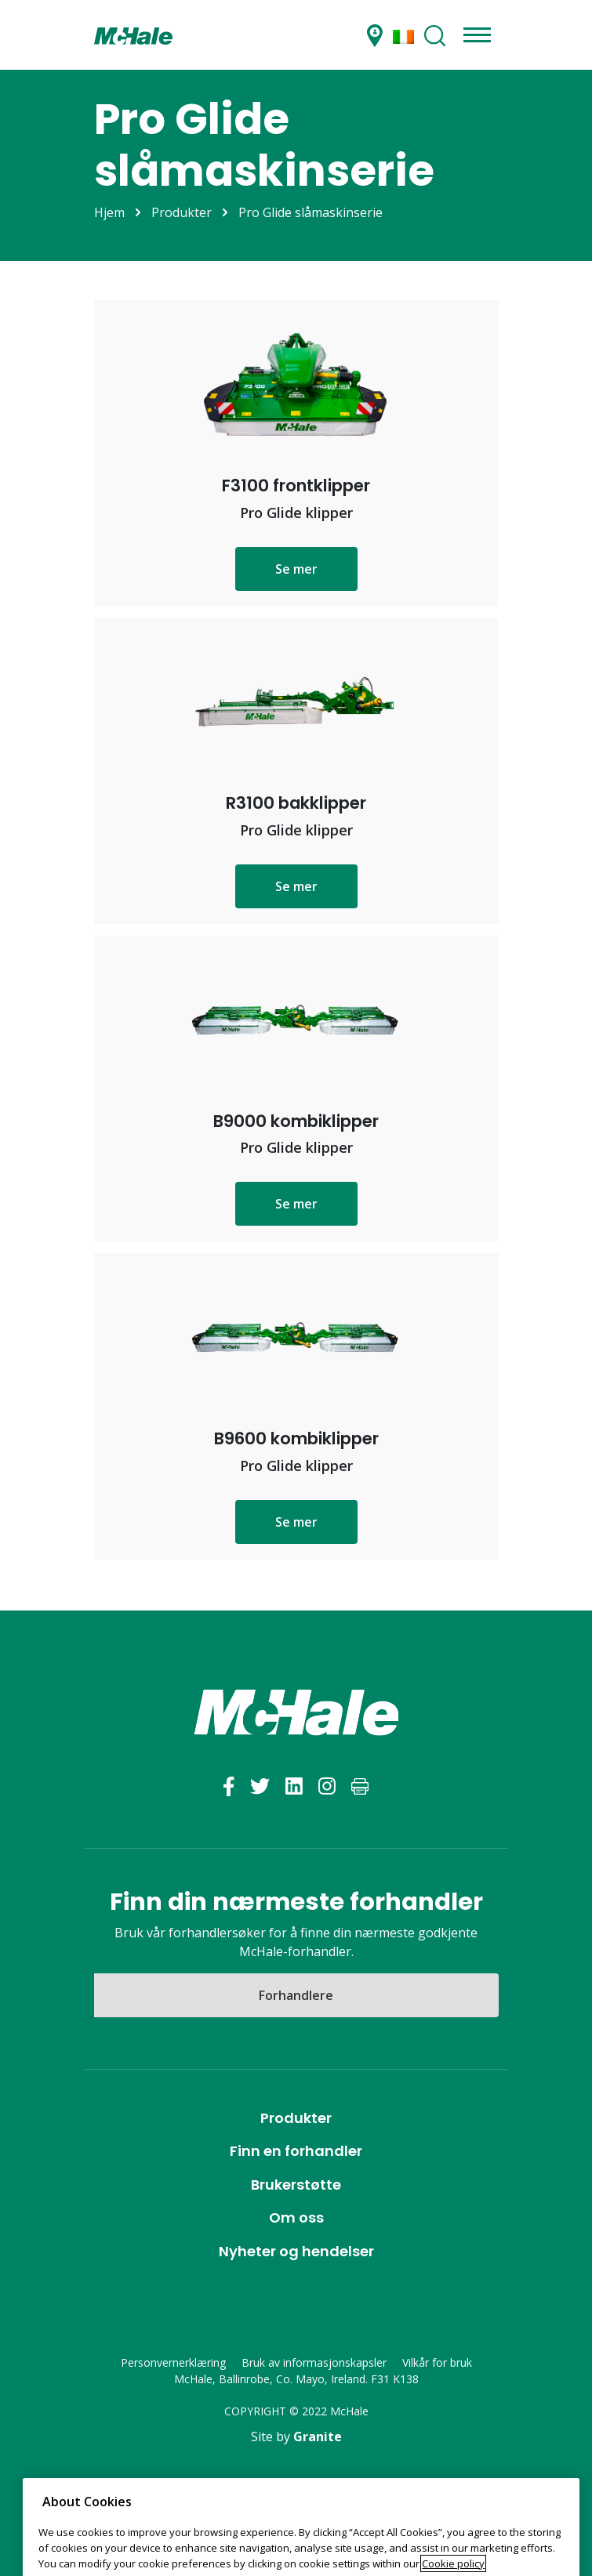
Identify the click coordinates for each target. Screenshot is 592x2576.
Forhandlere (296, 1995)
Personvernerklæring (173, 2362)
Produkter (181, 212)
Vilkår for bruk (437, 2362)
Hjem (109, 212)
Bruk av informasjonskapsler (314, 2362)
